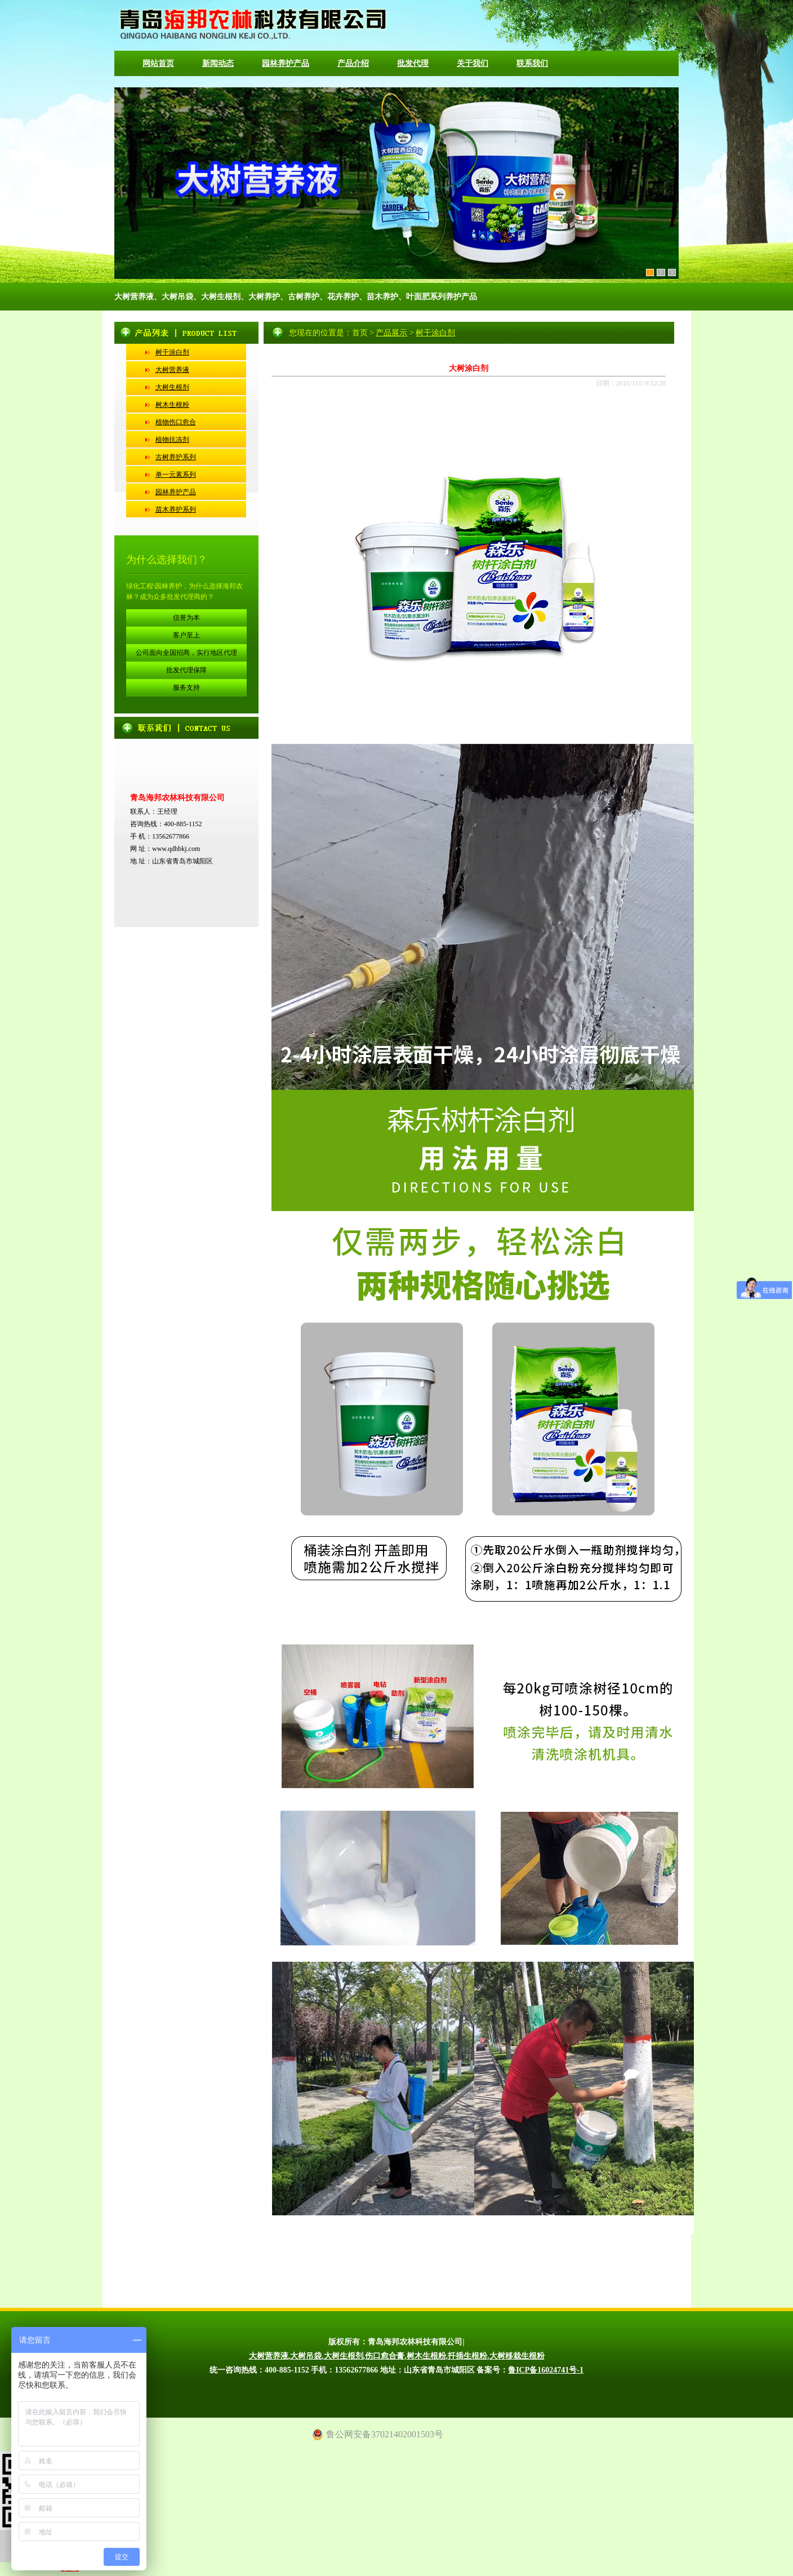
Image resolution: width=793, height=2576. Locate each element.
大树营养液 (172, 370)
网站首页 (158, 63)
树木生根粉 (172, 405)
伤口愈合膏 (384, 2356)
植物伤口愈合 (175, 422)
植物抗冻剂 (172, 440)
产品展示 (391, 333)
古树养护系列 (175, 457)
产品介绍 (353, 63)
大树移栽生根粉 (517, 2356)
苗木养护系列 (175, 509)
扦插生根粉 (467, 2356)
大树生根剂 (172, 387)
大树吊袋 (306, 2356)
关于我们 (472, 63)
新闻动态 (218, 63)
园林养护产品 (285, 63)
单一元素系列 (175, 474)
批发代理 (413, 63)
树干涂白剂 (172, 352)
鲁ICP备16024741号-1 (545, 2370)
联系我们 (532, 63)
